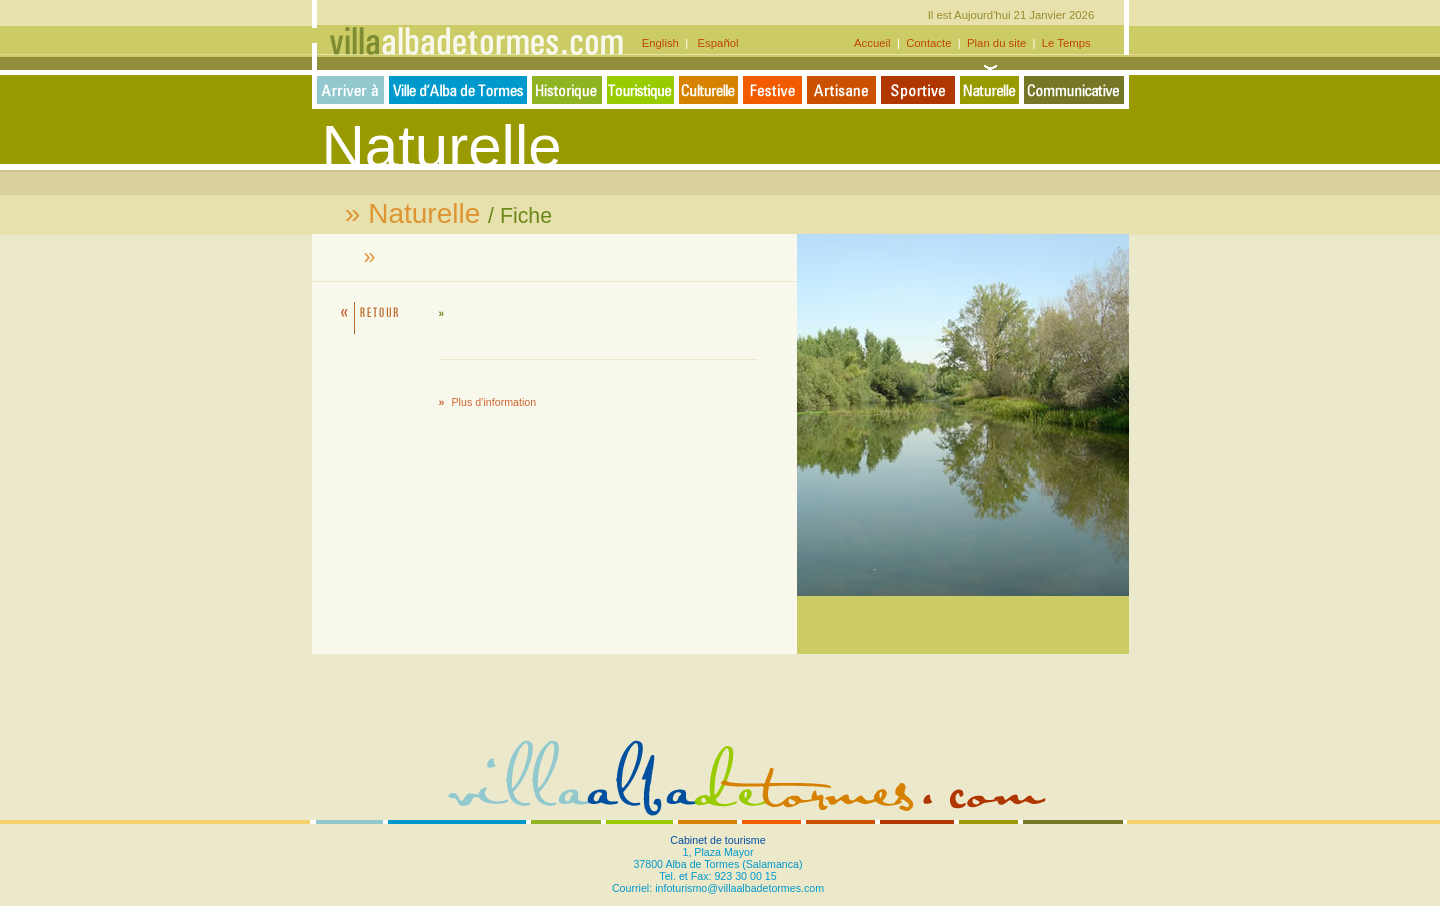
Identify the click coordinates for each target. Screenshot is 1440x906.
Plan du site (997, 43)
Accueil (874, 43)
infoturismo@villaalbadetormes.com (739, 888)
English (663, 43)
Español (714, 43)
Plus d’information (494, 402)
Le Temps (1066, 43)
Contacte (929, 43)
